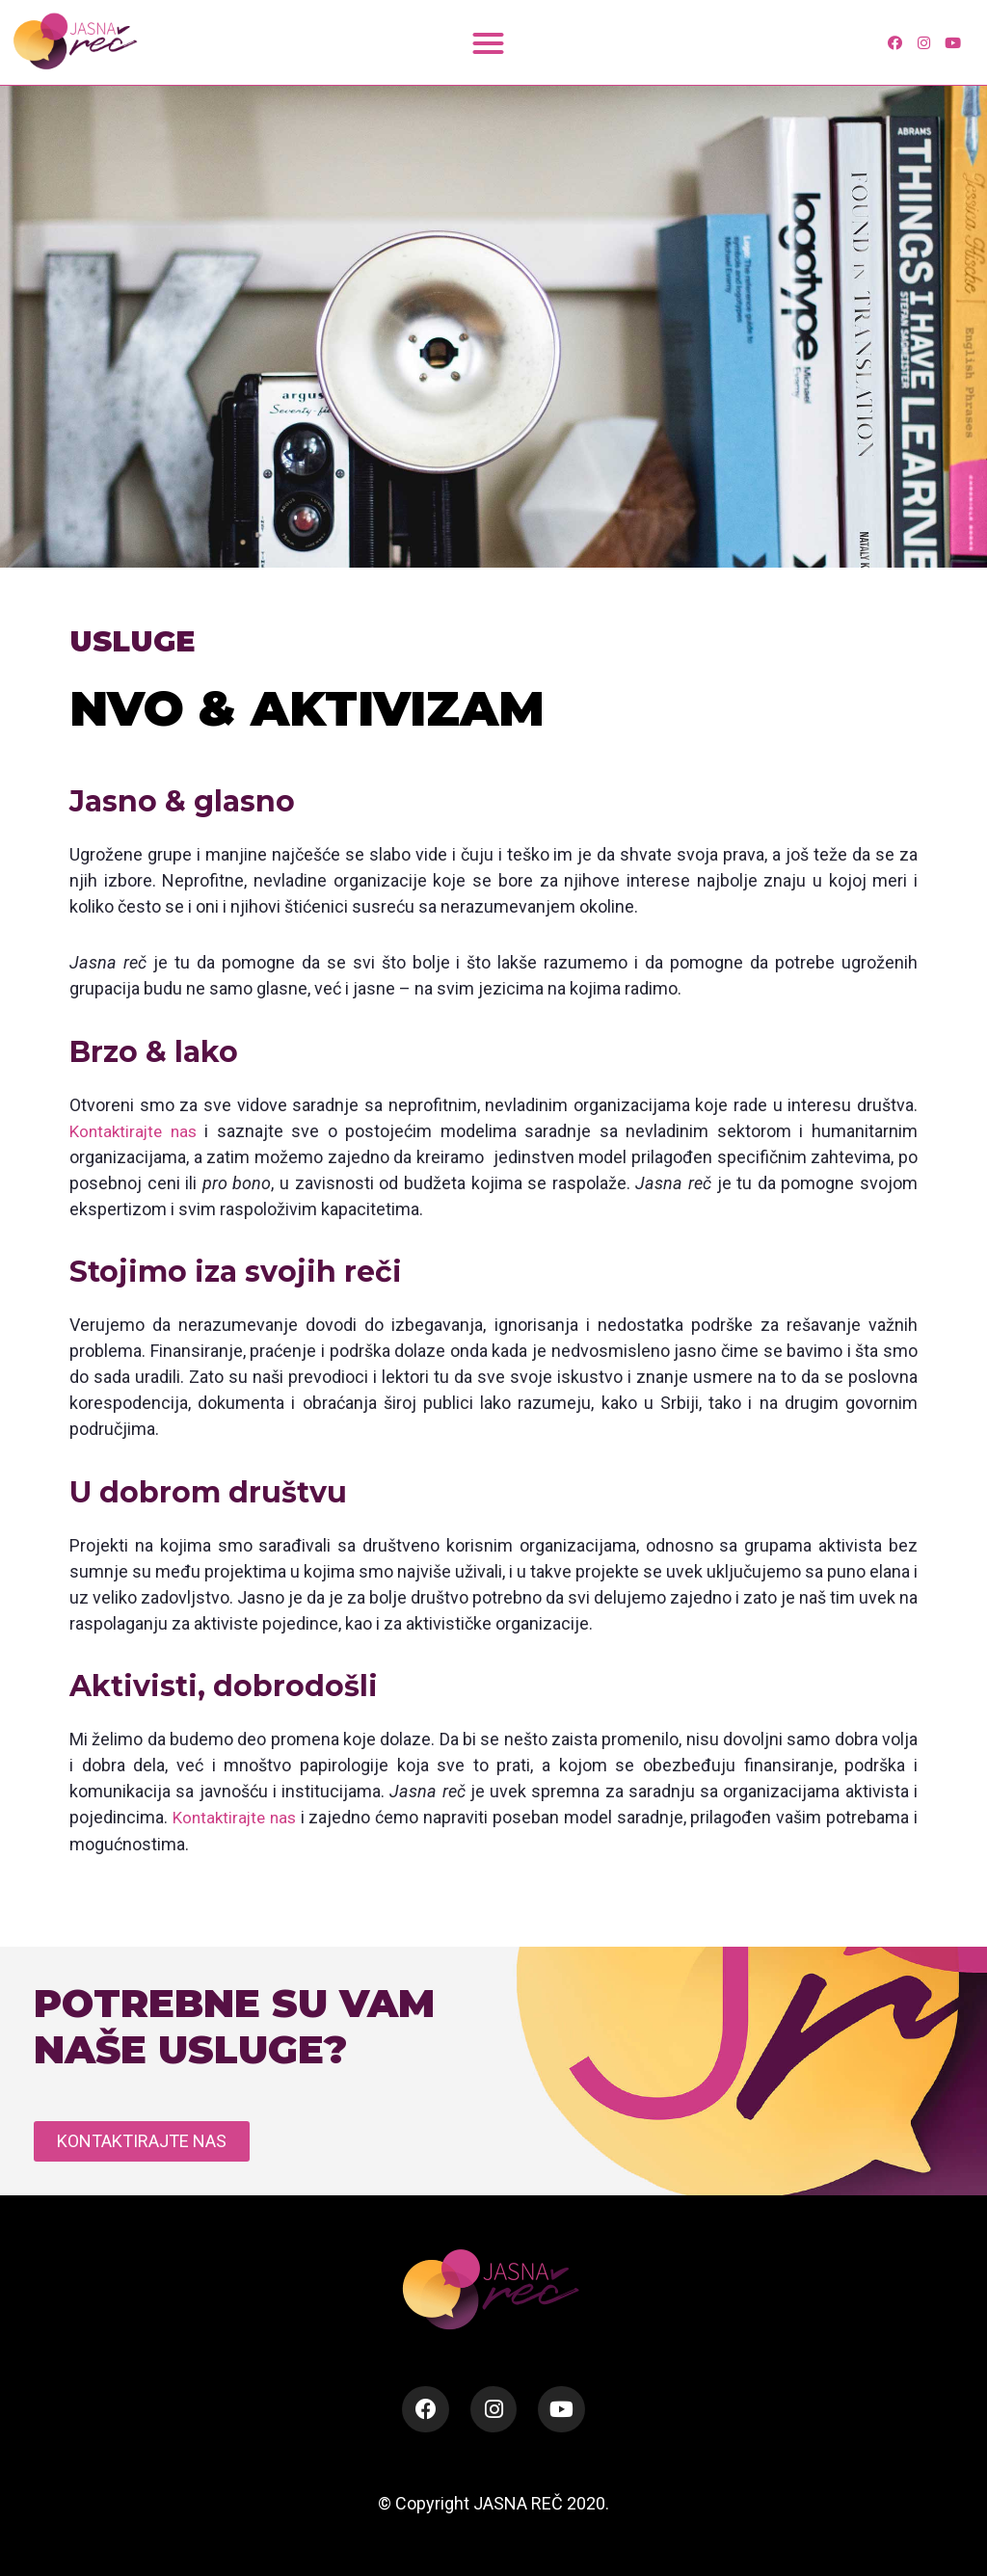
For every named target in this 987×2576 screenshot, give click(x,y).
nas (188, 1131)
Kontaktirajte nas (236, 1817)
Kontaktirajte (118, 1131)
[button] (489, 42)
